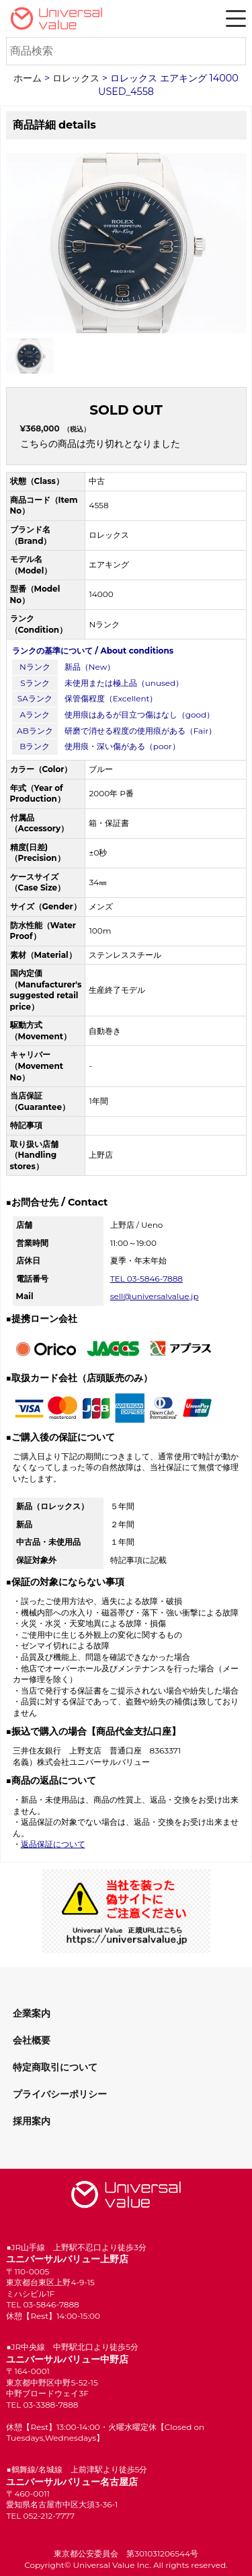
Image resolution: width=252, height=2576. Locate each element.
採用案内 (31, 2121)
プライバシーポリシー (60, 2094)
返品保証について (53, 1844)
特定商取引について (55, 2067)
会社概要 (31, 2040)
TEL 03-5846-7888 (146, 1279)
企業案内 (31, 2013)
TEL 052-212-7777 (40, 2516)
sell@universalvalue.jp (154, 1296)
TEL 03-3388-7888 (42, 2405)
